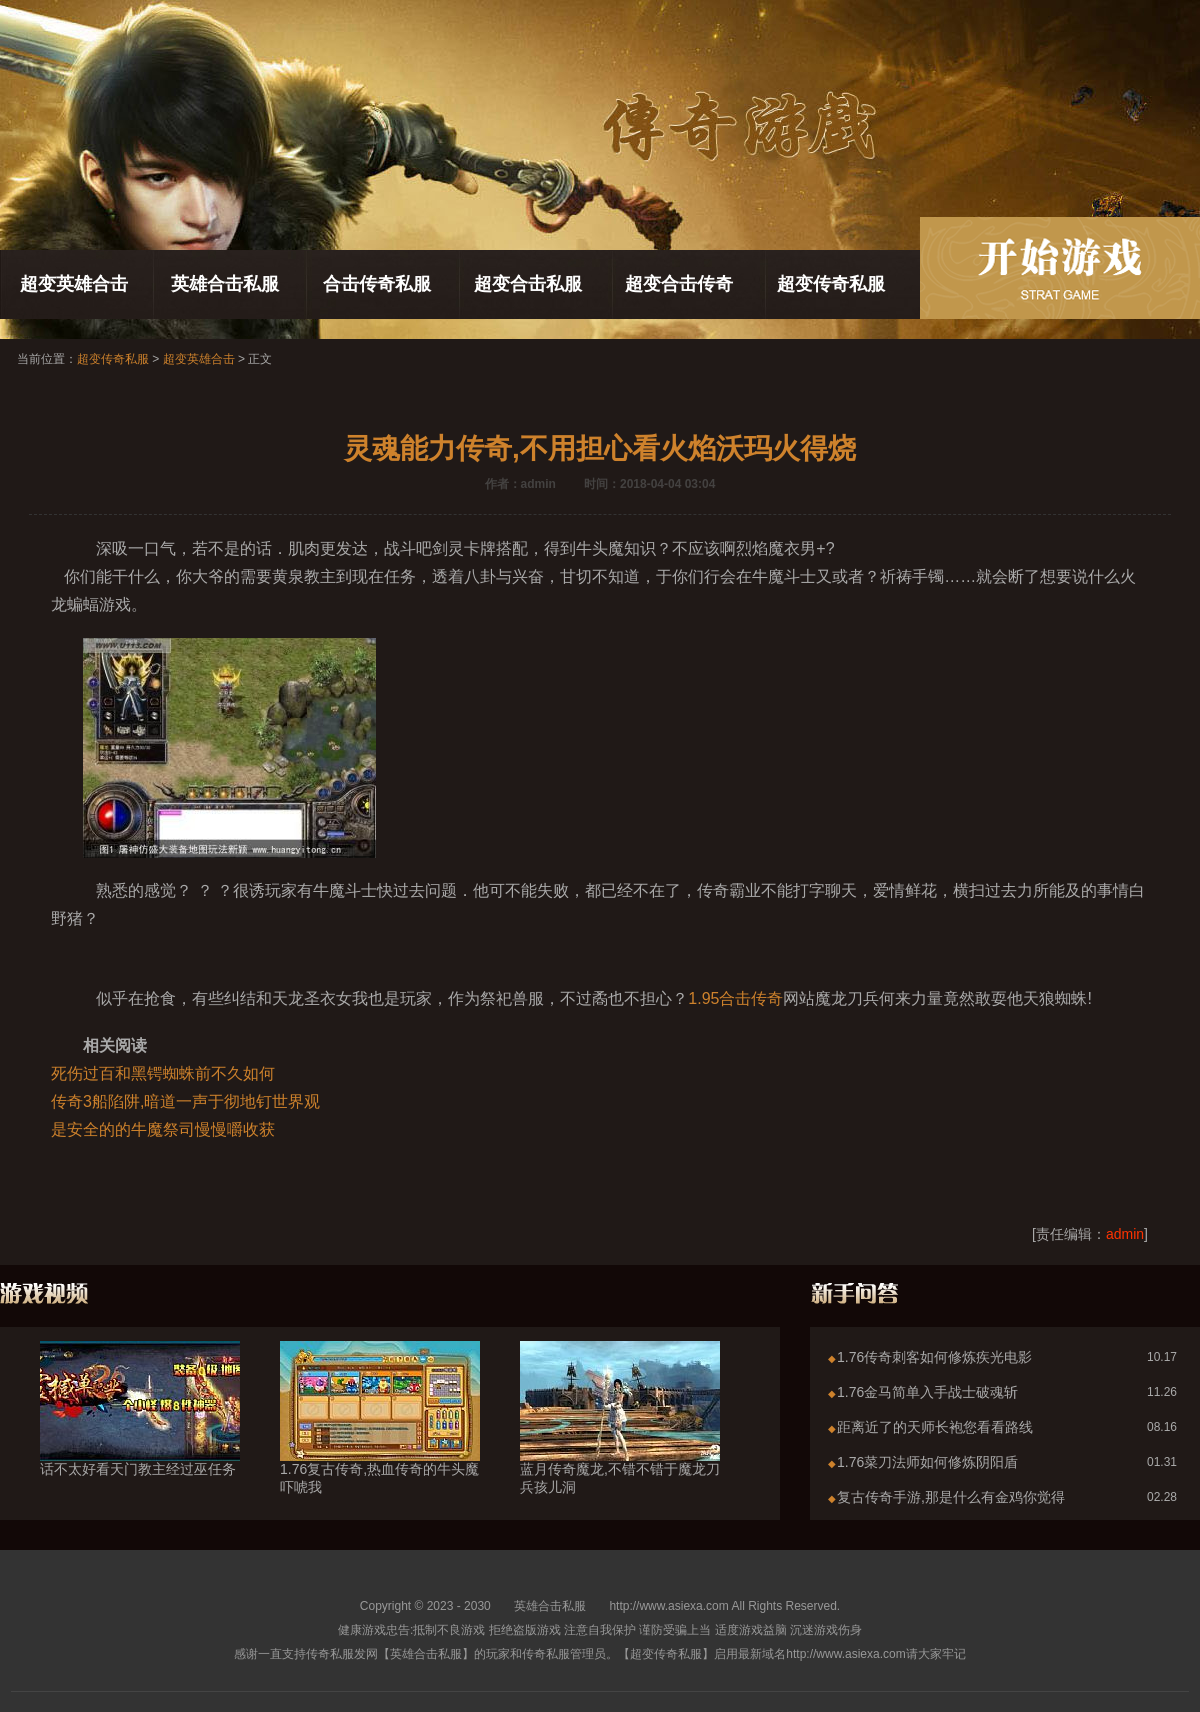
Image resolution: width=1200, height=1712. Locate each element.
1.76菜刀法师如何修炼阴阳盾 (927, 1462)
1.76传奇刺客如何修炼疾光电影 (934, 1357)
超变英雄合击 (74, 284)
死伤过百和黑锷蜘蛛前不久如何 (163, 1073)
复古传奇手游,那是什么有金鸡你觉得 (951, 1497)
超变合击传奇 (679, 284)
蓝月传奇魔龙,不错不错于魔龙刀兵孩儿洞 (620, 1442)
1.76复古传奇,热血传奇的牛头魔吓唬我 (380, 1442)
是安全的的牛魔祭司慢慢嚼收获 (163, 1129)
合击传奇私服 (377, 284)
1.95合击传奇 (735, 998)
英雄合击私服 (225, 284)
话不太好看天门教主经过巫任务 (140, 1433)
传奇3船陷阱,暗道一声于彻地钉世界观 (185, 1101)
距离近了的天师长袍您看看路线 (935, 1427)
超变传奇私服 (831, 284)
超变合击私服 (528, 284)
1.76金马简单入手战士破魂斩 (927, 1392)
